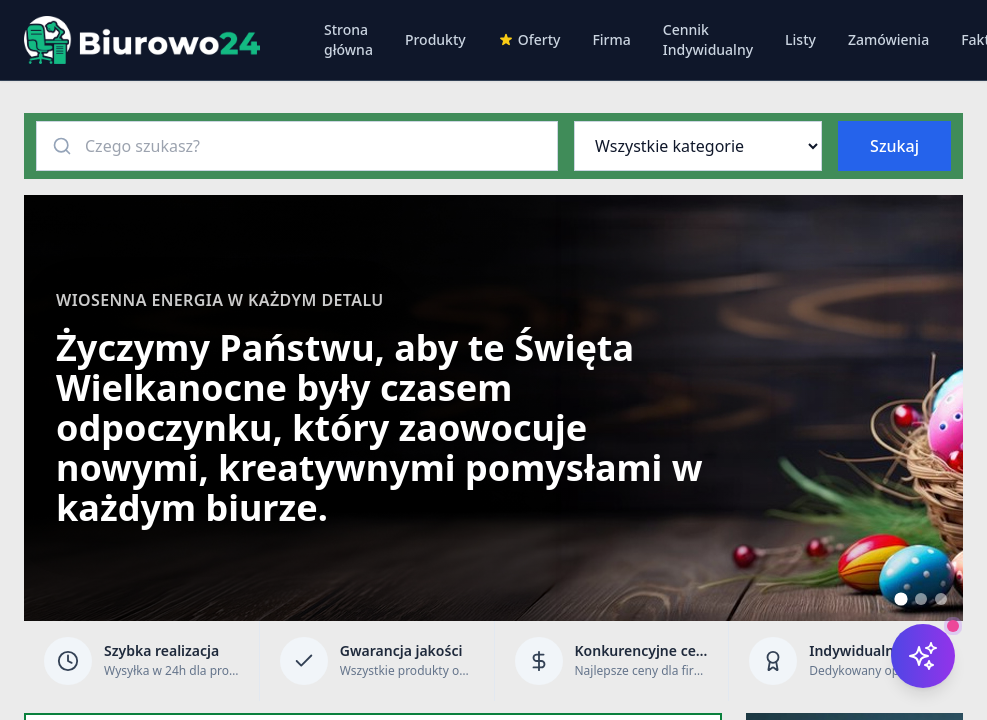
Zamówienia (888, 39)
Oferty (529, 39)
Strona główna (348, 39)
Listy (800, 39)
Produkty (435, 39)
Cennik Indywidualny (708, 39)
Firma (611, 39)
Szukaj (894, 146)
